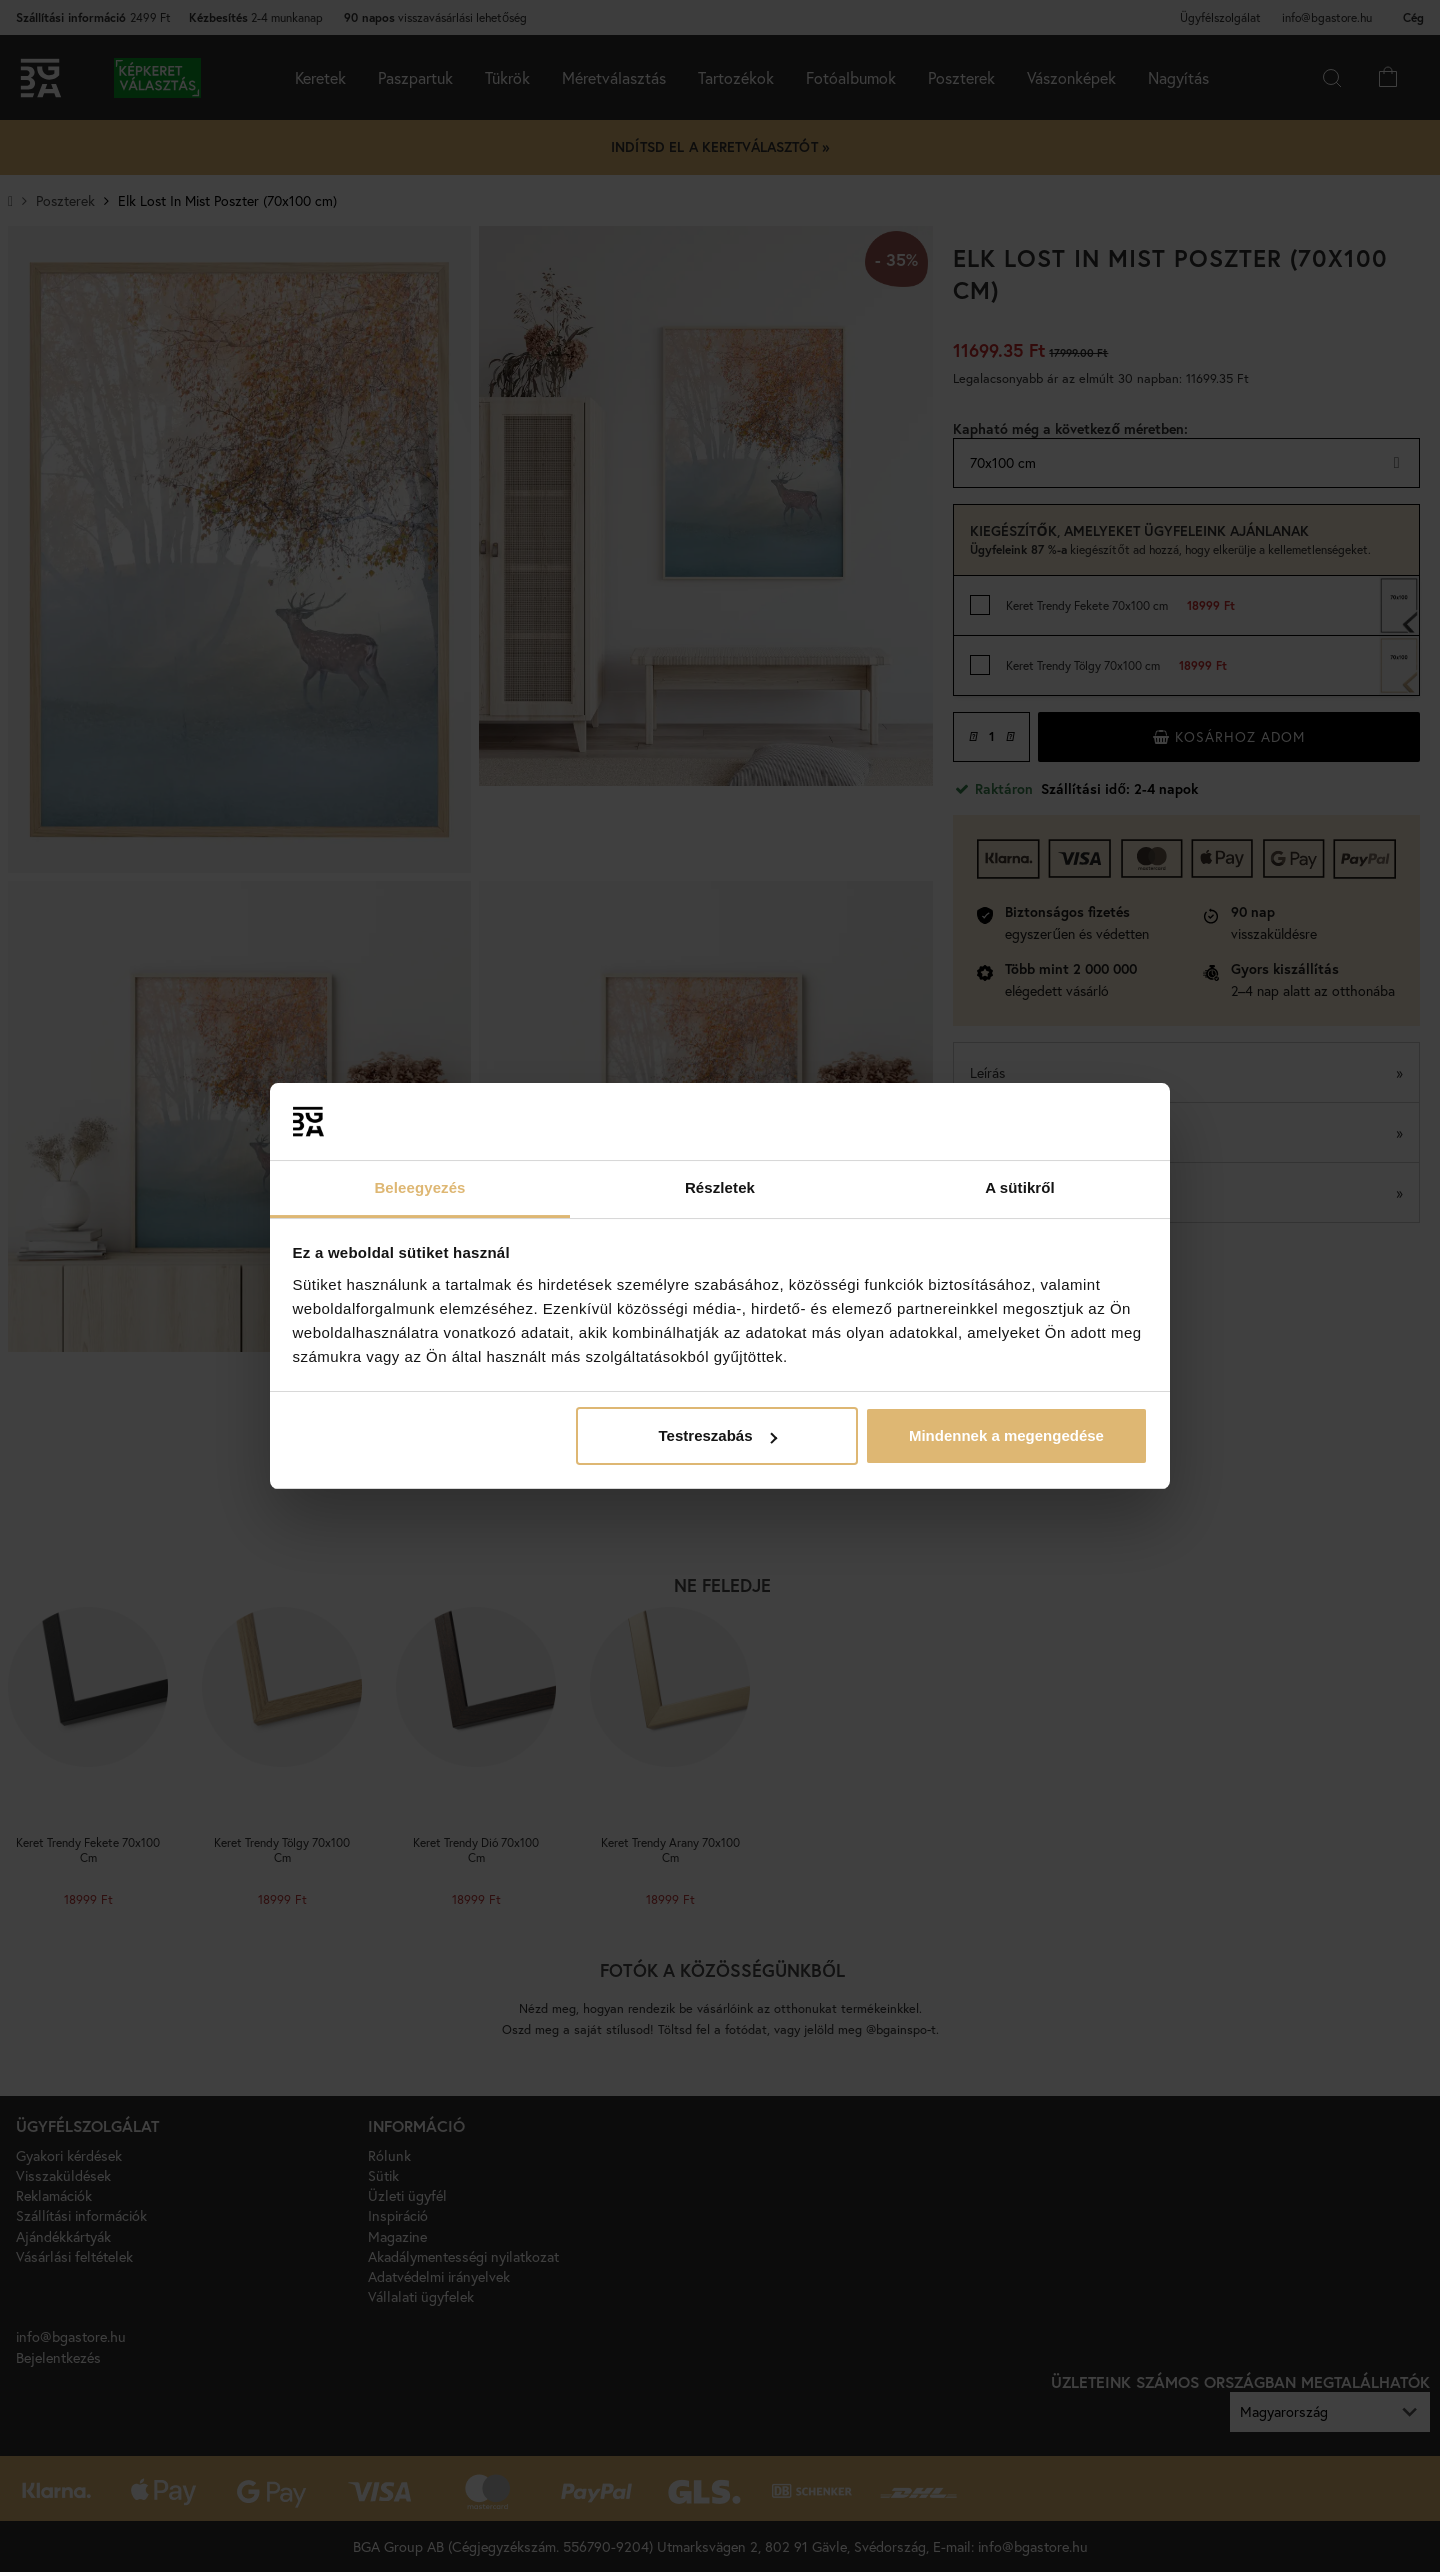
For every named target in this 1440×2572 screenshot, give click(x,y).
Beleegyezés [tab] (419, 1187)
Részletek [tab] (720, 1187)
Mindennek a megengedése (1006, 1435)
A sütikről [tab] (1020, 1187)
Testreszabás (718, 1435)
